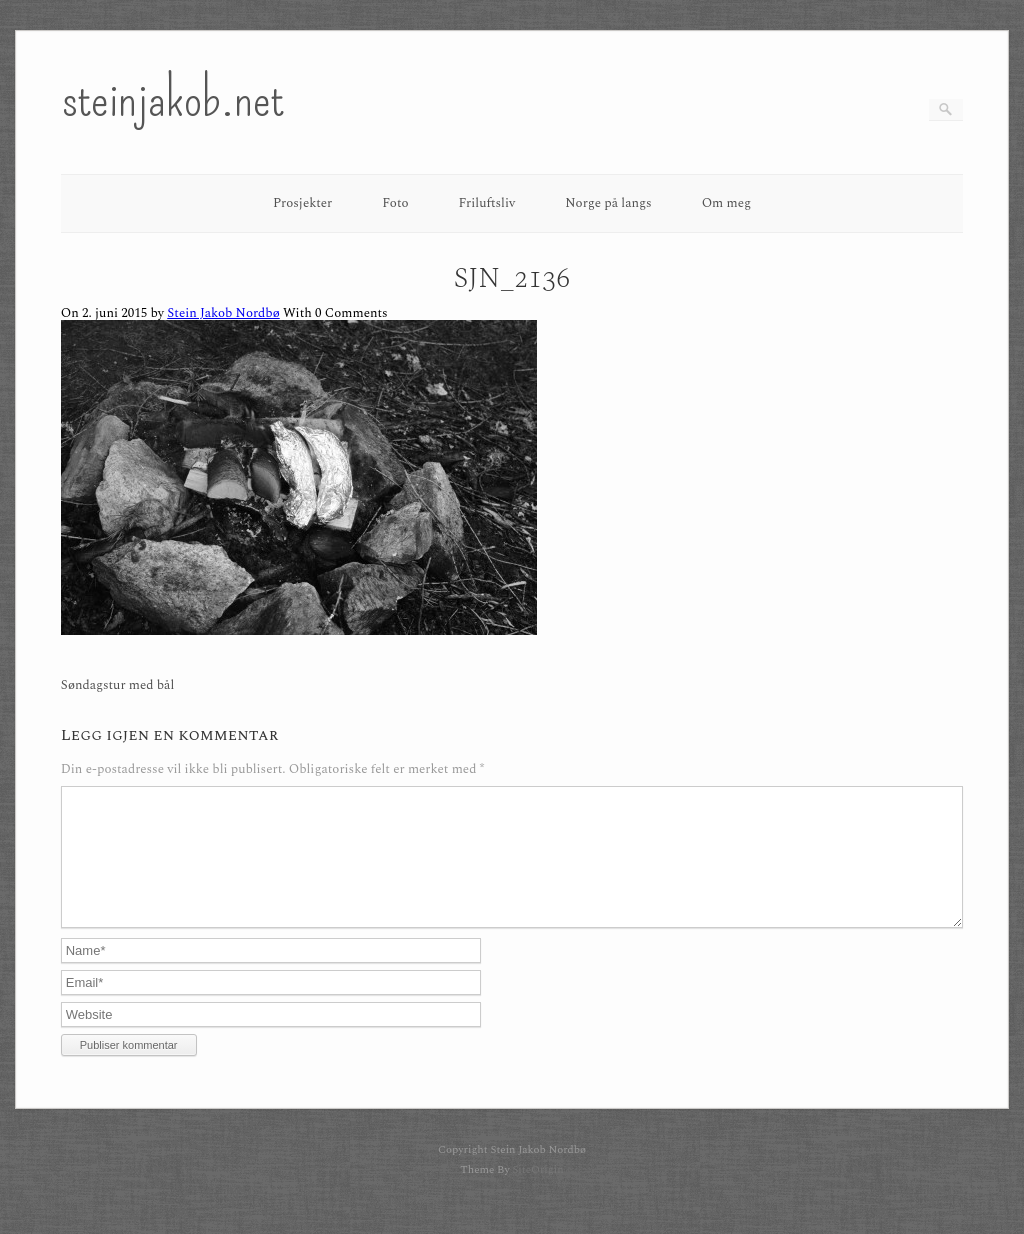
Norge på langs (608, 203)
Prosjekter (302, 203)
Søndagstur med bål (118, 685)
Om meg (727, 203)
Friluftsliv (487, 203)
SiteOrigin (537, 1193)
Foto (395, 203)
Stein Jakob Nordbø (223, 313)
